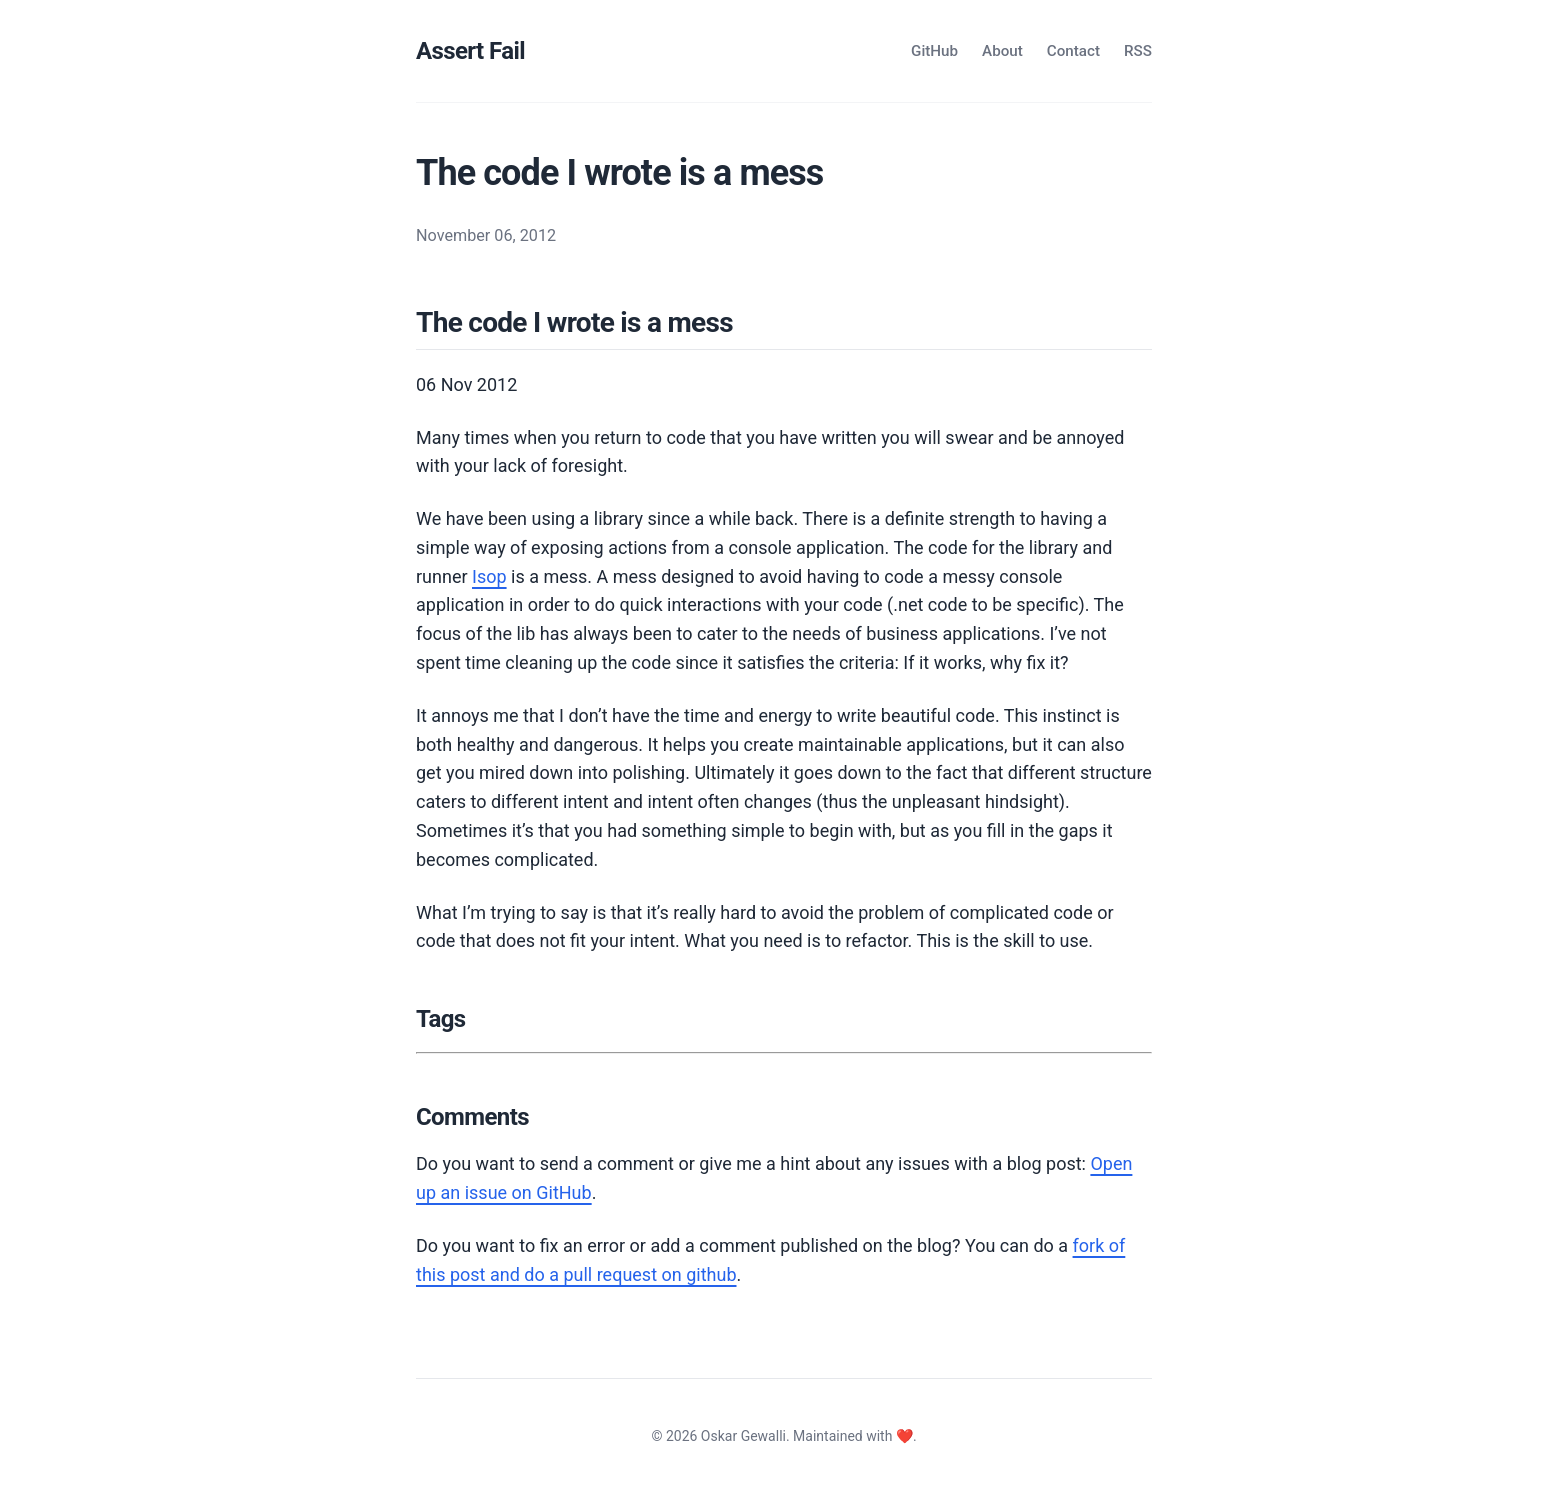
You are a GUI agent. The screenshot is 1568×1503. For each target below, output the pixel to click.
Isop (489, 576)
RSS (1138, 51)
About (1002, 51)
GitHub (934, 51)
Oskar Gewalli (743, 1436)
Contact (1073, 51)
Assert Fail (470, 51)
